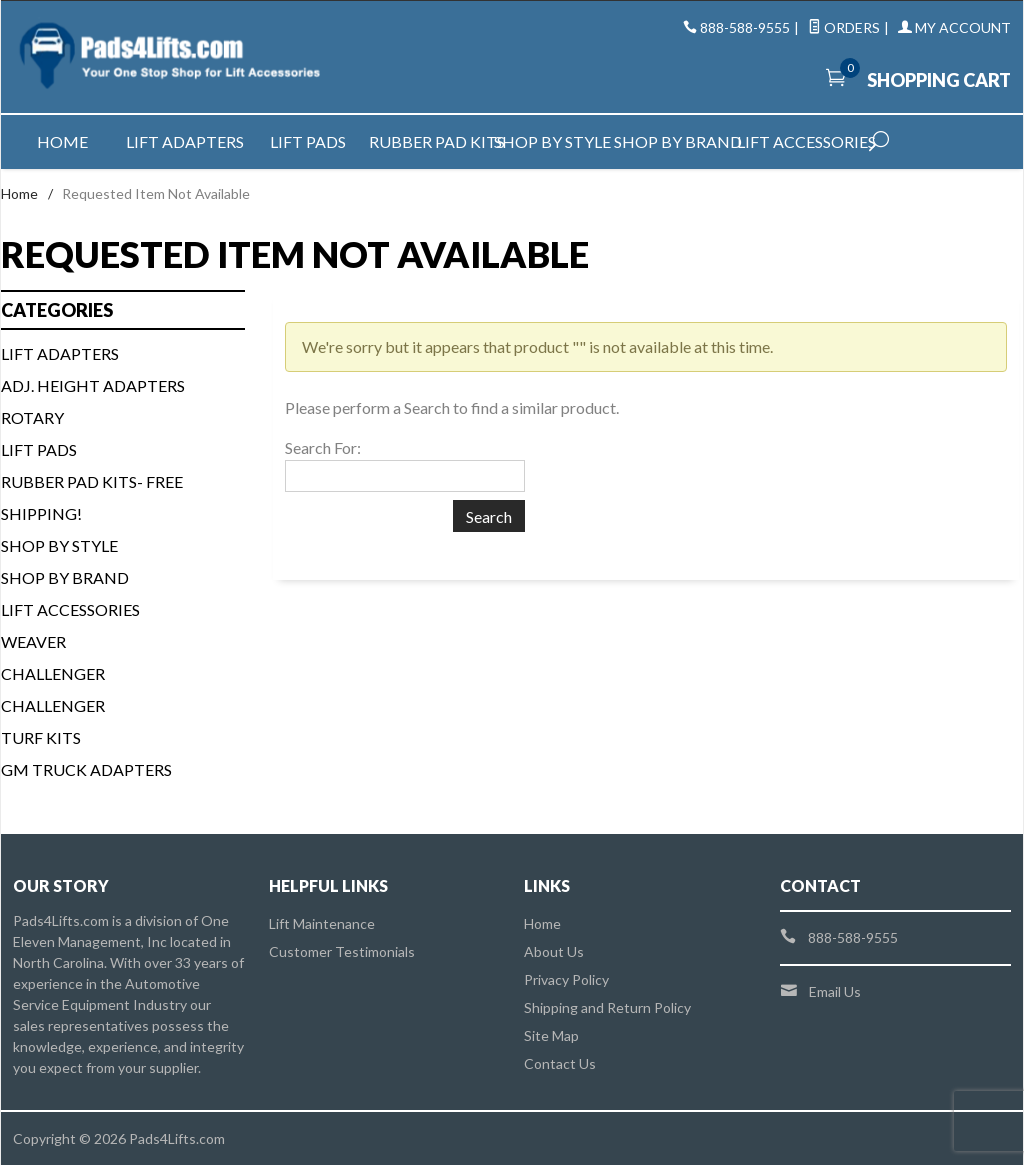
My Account (954, 27)
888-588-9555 (745, 27)
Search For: (323, 447)
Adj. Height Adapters (93, 385)
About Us (554, 951)
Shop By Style (59, 545)
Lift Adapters (185, 141)
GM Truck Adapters (86, 769)
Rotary (32, 417)
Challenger (53, 673)
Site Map (551, 1035)
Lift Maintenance (322, 923)
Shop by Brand (675, 141)
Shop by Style (552, 141)
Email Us (835, 991)
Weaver (33, 641)
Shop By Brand (65, 577)
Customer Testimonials (342, 951)
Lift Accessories (798, 141)
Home (62, 141)
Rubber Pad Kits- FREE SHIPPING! (92, 497)
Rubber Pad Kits (430, 141)
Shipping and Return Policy (607, 1007)
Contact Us (560, 1063)
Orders (844, 27)
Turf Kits (41, 737)
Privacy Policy (566, 979)
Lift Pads (308, 141)
